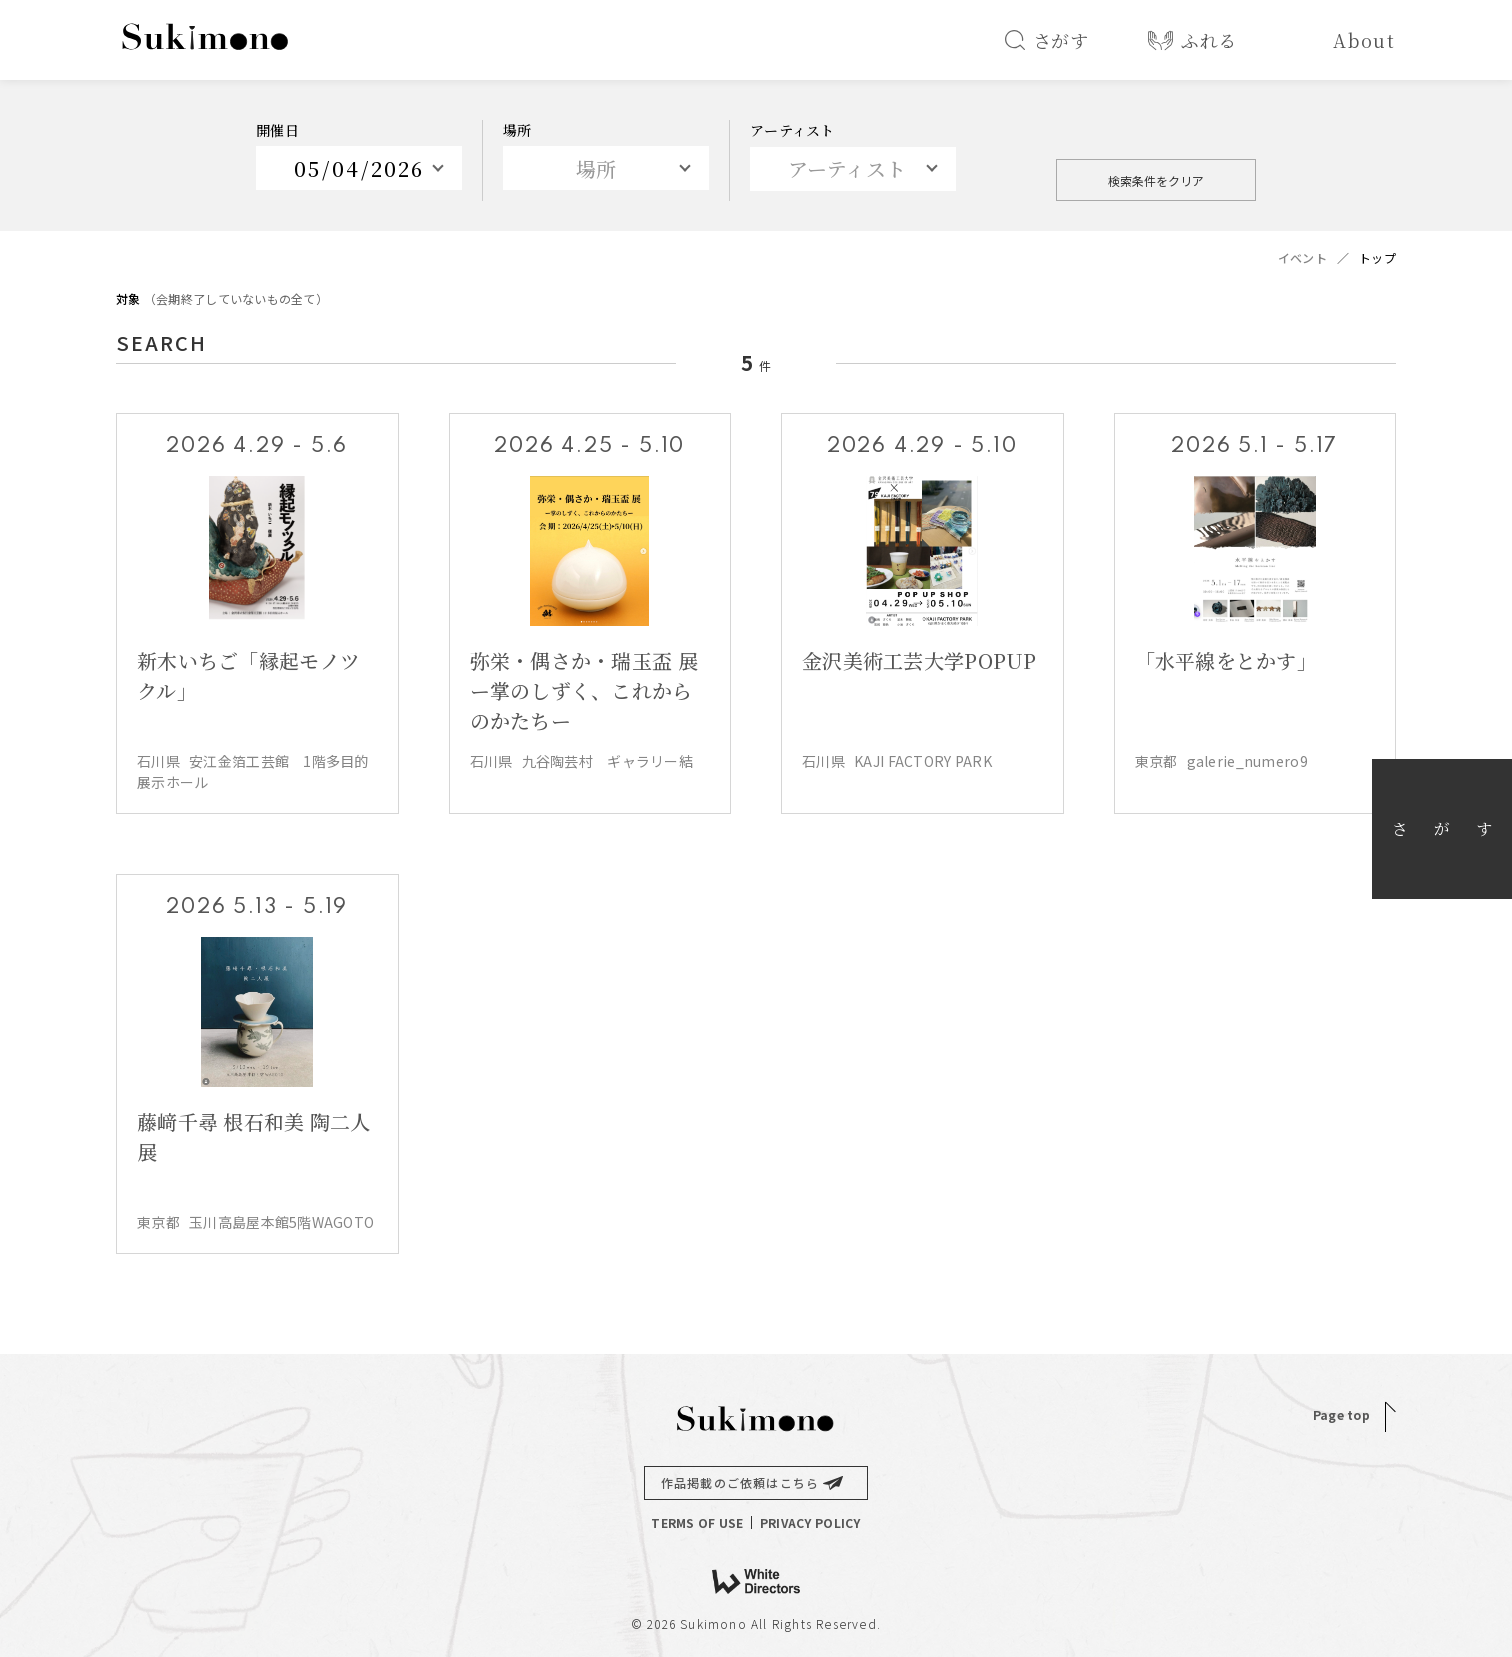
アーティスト (792, 130)
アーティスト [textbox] (847, 168)
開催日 (277, 130)
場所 (517, 130)
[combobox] (853, 169)
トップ (1377, 257)
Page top (1341, 1414)
